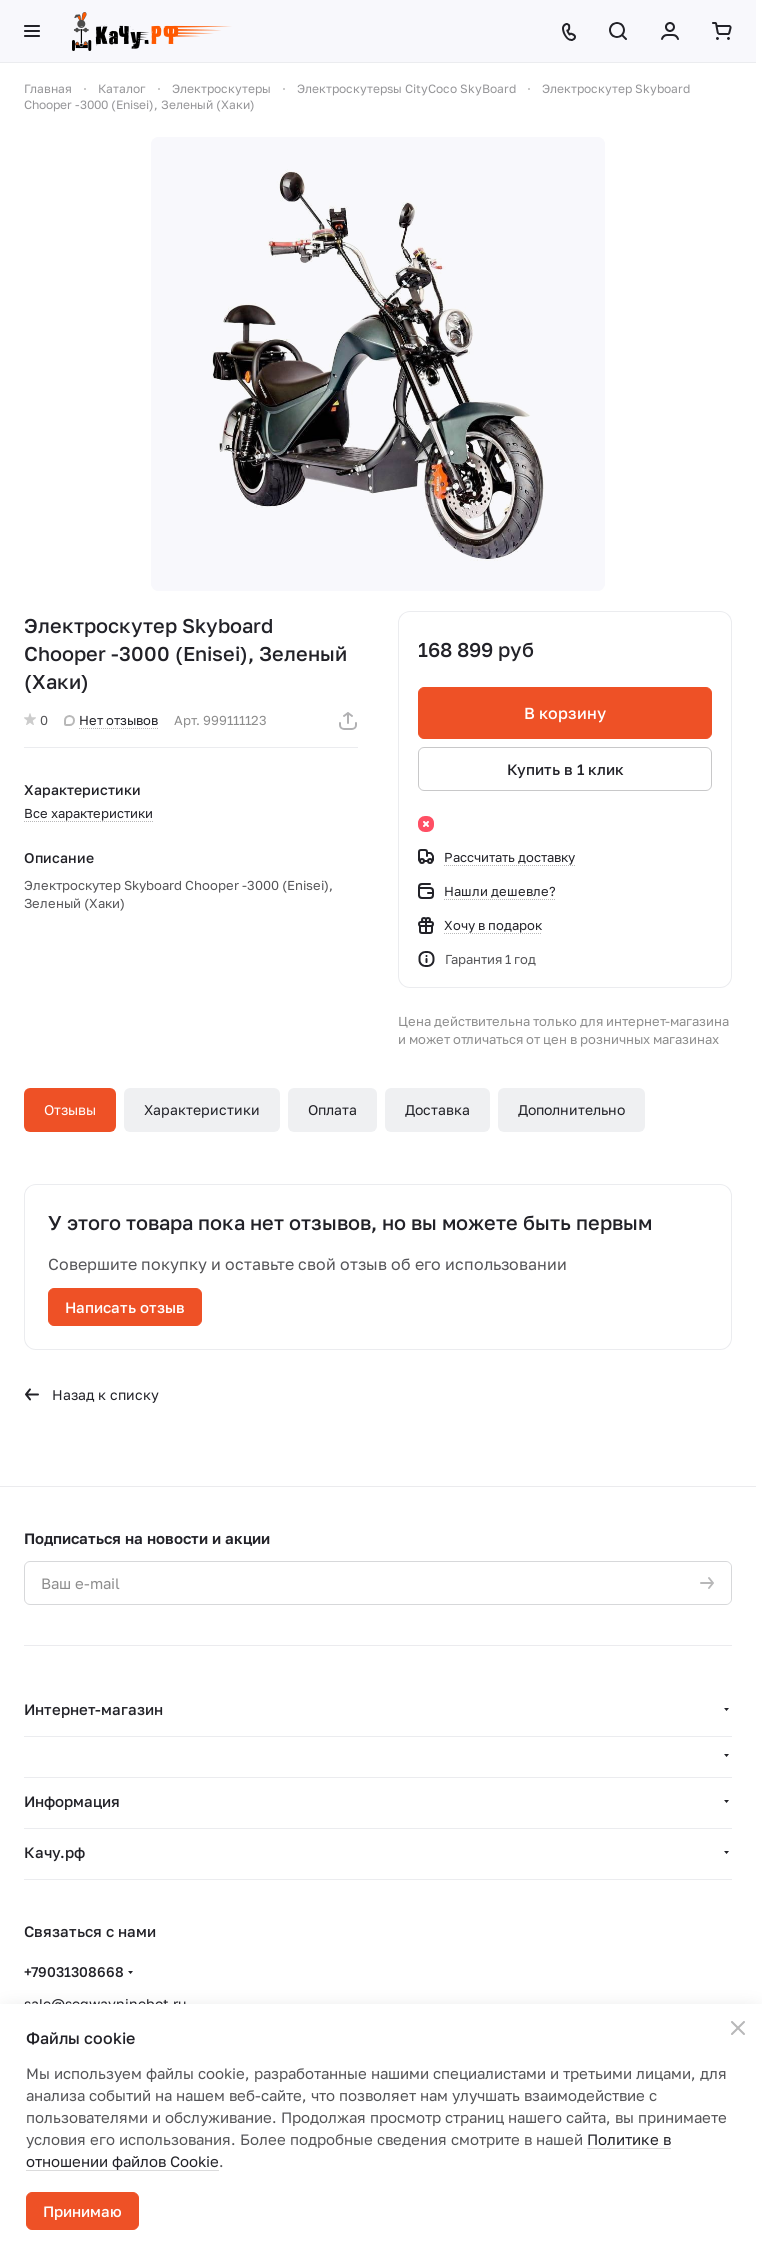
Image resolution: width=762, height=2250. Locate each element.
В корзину (565, 713)
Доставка (437, 1109)
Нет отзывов (111, 720)
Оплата (332, 1109)
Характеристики (202, 1109)
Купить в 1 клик (565, 769)
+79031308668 (74, 1971)
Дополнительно (571, 1109)
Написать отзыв (125, 1307)
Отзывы (70, 1109)
